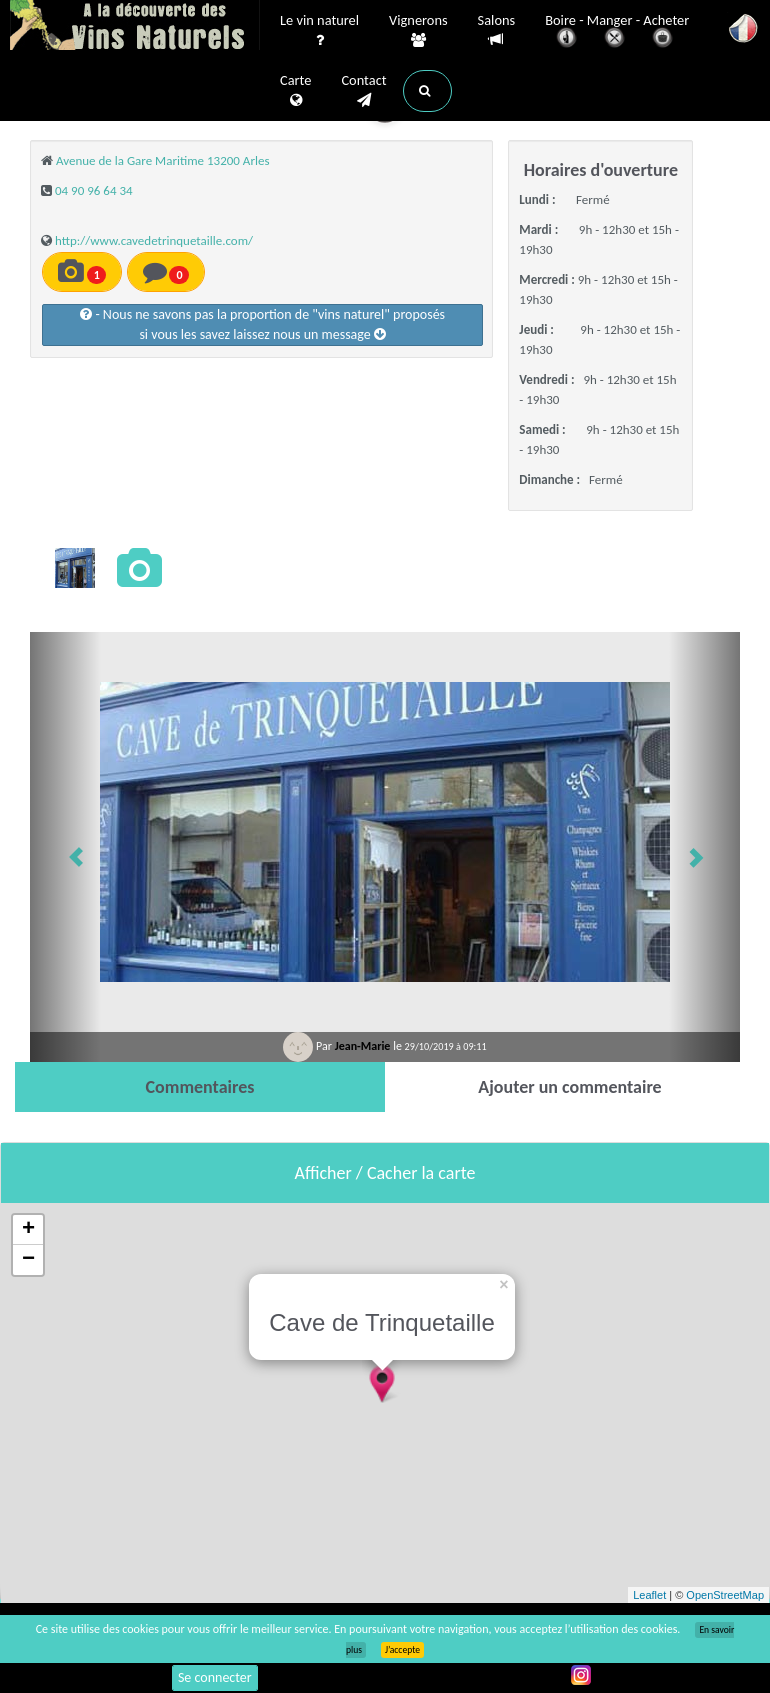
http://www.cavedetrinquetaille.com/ (154, 240)
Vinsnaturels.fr (135, 27)
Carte (295, 91)
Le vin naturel (319, 31)
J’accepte (402, 1650)
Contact (363, 91)
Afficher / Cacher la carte (385, 1173)
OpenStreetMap (725, 1595)
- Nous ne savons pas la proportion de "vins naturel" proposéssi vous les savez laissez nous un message (262, 324)
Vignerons (418, 31)
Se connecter (215, 1677)
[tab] (200, 1087)
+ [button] (28, 1230)
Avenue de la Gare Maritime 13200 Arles (163, 160)
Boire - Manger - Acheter (617, 32)
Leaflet (649, 1595)
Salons (497, 30)
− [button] (28, 1260)
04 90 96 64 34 (94, 190)
